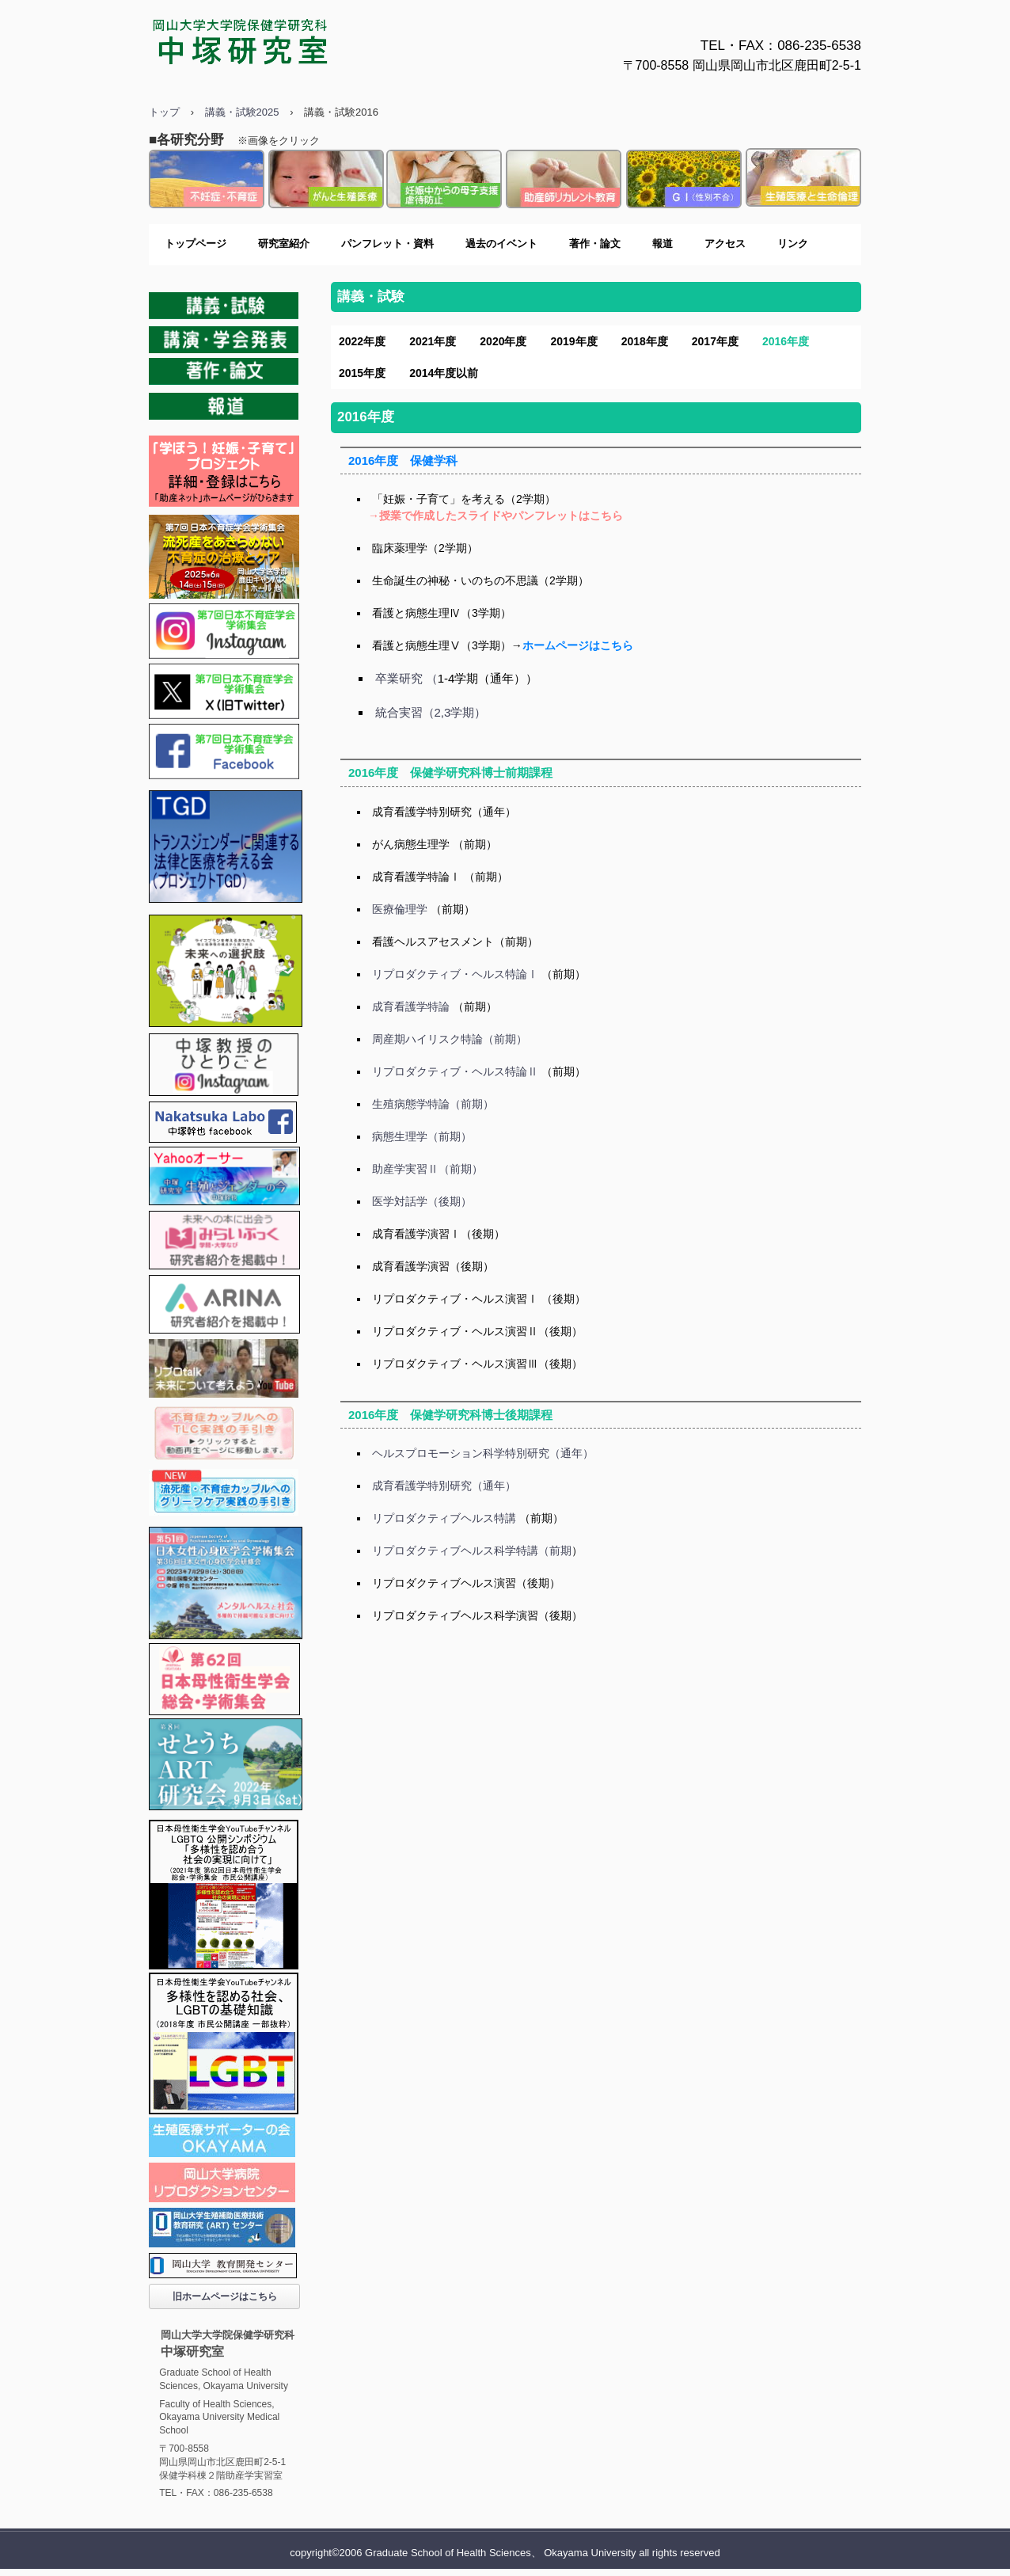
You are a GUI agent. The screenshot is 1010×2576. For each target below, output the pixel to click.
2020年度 (503, 341)
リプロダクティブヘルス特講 (444, 1518)
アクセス (725, 243)
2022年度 (362, 341)
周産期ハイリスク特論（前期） (449, 1039)
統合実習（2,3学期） (431, 712)
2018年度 (644, 341)
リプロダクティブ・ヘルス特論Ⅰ (455, 974)
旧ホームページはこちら (225, 2296)
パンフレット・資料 (387, 243)
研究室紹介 (283, 243)
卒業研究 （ (406, 678)
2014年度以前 (443, 373)
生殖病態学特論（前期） (433, 1104)
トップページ (195, 243)
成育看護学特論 (411, 1006)
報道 (662, 243)
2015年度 (362, 373)
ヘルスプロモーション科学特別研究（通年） (483, 1453)
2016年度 (785, 341)
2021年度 (432, 341)
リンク (792, 243)
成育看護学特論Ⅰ (416, 876)
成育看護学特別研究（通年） (444, 811)
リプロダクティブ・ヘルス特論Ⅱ (455, 1071)
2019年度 (573, 341)
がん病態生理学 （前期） (434, 844)
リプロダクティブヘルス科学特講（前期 (471, 1550)
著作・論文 (595, 243)
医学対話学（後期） (422, 1201)
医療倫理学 (399, 909)
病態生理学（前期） (422, 1136)
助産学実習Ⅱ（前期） (427, 1168)
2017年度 (715, 341)
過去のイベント (501, 243)
